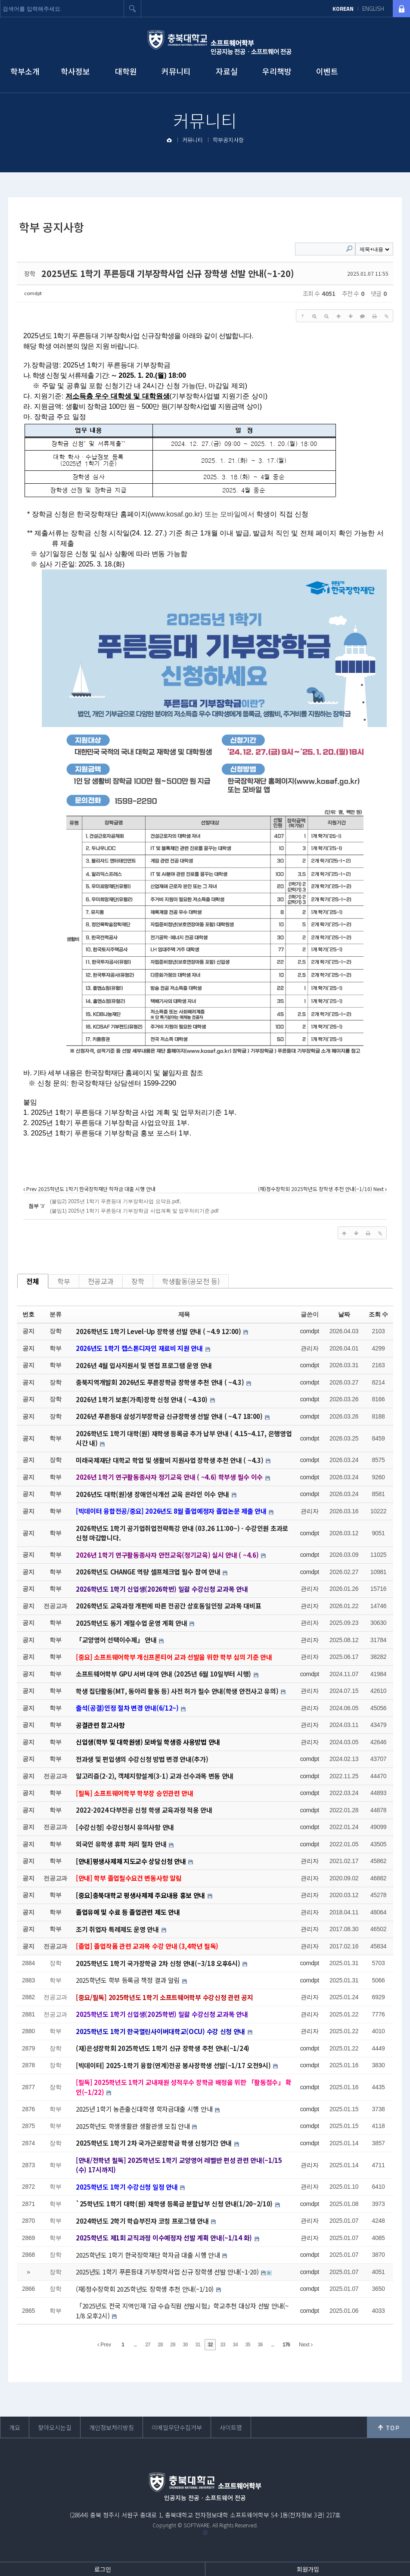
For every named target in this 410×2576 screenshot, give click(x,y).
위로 (388, 2427)
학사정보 (75, 71)
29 (172, 2345)
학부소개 (25, 71)
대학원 (126, 71)
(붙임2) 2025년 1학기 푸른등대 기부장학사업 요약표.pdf (115, 1201)
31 (197, 2345)
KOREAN (343, 8)
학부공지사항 (228, 140)
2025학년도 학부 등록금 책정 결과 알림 (128, 1980)
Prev (104, 2345)
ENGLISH (373, 8)
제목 (184, 1314)
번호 (28, 1314)
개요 (14, 2427)
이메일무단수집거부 (177, 2427)
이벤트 (327, 71)
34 (235, 2345)
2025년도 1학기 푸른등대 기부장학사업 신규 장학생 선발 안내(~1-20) (167, 273)
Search (349, 248)
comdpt (33, 292)
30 (185, 2345)
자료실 (227, 71)
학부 (63, 1281)
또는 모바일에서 (202, 514)
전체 (32, 1281)
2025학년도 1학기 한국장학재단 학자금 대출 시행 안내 (148, 2254)
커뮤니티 (176, 71)
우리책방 (277, 71)
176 (286, 2345)
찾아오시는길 (54, 2427)
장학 (137, 1281)
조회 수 (378, 1314)
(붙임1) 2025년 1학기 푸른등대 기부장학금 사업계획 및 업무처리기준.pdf (134, 1211)
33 (222, 2345)
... (135, 2345)
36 (260, 2345)
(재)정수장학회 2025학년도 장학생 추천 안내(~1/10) (145, 2288)
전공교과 (101, 1281)
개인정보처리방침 (111, 2427)
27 (147, 2345)
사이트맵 (231, 2427)
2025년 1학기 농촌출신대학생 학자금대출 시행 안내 (145, 2108)
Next (306, 2345)
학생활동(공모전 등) (191, 1281)
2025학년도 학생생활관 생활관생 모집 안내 (134, 2126)
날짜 (344, 1314)
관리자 (309, 1348)
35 (247, 2345)
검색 (132, 8)
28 (160, 2345)
